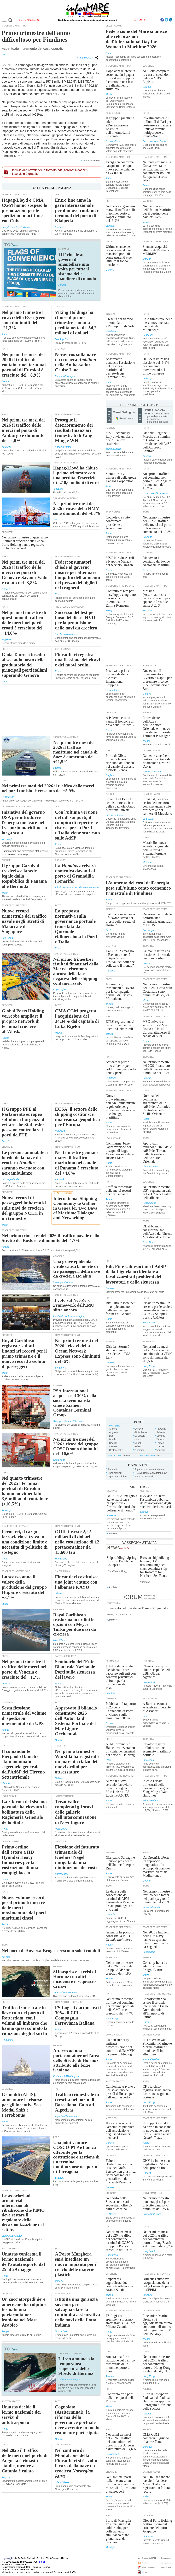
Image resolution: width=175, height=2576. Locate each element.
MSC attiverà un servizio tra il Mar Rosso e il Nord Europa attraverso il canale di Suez (156, 1029)
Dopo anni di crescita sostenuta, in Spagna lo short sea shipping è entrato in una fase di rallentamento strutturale (120, 80)
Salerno (160, 1432)
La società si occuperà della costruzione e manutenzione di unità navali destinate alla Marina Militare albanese (77, 1600)
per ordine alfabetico (158, 416)
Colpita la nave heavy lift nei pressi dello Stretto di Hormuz (121, 919)
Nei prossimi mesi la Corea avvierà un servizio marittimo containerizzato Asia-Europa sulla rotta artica (157, 171)
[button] (171, 20)
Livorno (138, 1439)
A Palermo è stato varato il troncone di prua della (120, 721)
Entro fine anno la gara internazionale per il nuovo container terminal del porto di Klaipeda (76, 210)
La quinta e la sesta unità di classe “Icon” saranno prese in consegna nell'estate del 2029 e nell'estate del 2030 (75, 1647)
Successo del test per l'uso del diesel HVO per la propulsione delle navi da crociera (76, 620)
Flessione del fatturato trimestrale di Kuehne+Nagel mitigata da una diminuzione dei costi (77, 1857)
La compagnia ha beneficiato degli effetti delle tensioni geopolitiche (120, 696)
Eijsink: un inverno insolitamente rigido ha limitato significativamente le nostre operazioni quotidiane (157, 388)
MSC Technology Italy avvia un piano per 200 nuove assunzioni (119, 438)
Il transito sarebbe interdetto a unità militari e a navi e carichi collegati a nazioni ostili (77, 2387)
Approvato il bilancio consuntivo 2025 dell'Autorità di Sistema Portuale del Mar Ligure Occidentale (76, 1720)
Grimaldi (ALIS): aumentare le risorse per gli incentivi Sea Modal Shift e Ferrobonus (22, 2105)
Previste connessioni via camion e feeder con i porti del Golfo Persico (157, 1047)
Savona (160, 1435)
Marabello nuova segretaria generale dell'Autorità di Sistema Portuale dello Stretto (155, 850)
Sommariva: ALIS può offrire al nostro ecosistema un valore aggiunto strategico (121, 147)
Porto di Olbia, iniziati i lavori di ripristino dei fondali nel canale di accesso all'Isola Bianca (120, 763)
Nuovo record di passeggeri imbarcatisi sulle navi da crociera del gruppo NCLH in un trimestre (24, 1208)
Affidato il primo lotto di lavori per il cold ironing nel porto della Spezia (121, 1067)
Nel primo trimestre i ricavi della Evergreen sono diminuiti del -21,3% (23, 320)
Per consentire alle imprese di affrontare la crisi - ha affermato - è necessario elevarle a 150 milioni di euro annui (24, 2128)
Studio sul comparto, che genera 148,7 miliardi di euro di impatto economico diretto (75, 1137)
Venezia (160, 1450)
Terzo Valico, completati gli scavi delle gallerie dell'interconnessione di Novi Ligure (75, 1812)
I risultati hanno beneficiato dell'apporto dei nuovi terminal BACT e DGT (120, 1040)
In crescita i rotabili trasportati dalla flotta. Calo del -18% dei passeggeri (157, 936)
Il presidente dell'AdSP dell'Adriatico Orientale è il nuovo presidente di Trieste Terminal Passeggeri (157, 727)
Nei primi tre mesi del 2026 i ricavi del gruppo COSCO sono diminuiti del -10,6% (75, 1446)
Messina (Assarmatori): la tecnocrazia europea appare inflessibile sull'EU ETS (156, 598)
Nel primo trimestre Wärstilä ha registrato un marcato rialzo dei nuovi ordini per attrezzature (77, 1762)
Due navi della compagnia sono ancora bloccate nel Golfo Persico (119, 492)
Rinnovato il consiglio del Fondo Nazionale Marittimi (157, 561)
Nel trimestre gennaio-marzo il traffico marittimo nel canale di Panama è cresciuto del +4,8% (77, 1163)
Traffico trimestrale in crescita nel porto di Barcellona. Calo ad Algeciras (77, 2102)
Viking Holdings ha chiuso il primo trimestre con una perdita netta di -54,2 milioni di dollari (75, 322)
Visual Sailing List (125, 412)
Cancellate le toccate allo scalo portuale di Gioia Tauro (119, 576)
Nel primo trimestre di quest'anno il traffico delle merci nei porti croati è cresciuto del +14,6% (24, 623)
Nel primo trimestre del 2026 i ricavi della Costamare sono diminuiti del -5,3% (158, 989)
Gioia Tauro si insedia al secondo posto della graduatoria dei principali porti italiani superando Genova (24, 665)
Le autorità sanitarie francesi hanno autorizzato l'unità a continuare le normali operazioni (76, 382)
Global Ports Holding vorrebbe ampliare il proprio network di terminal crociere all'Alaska (23, 1021)
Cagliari (113, 1443)
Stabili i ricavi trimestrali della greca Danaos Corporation (121, 477)
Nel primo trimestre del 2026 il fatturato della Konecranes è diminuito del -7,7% (156, 1067)
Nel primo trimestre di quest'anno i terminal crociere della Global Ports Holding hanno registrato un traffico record (25, 542)
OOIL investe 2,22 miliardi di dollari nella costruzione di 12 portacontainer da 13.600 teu (77, 1542)
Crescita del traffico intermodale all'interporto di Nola (120, 322)
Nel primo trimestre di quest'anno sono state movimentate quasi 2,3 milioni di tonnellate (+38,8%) (118, 1209)
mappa (159, 1455)
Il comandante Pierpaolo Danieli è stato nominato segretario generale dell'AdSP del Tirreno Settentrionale (23, 1764)
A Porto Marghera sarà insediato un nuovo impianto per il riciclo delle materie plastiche (76, 2264)
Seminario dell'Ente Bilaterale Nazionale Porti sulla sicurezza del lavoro (75, 1669)
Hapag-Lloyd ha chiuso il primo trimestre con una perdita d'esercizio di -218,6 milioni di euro (76, 475)
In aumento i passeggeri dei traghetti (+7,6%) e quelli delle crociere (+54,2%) (42, 800)
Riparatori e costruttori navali (150, 1469)
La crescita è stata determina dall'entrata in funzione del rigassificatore (157, 543)
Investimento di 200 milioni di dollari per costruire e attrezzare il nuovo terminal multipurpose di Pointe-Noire (157, 127)
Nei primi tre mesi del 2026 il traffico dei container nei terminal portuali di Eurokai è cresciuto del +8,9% (24, 365)
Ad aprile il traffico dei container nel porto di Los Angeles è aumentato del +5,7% (157, 481)
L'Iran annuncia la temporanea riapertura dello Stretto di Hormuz (76, 2366)
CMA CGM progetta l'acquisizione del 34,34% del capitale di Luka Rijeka (77, 1018)
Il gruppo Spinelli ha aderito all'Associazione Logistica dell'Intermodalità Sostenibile (120, 127)
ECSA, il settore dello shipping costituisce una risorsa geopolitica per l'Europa (77, 1117)
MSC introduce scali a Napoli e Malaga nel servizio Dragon (120, 561)
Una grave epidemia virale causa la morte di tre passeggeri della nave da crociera (76, 1269)
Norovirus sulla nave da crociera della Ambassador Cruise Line (75, 362)
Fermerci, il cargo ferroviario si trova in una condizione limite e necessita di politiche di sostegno (25, 1542)
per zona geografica (157, 421)
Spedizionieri (114, 1473)
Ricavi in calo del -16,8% (66, 492)
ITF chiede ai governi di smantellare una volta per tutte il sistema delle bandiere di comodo (77, 266)
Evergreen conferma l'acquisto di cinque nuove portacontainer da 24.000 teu (120, 167)
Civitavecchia (116, 1450)
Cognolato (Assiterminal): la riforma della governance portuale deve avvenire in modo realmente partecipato (77, 2419)
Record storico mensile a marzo (19, 643)
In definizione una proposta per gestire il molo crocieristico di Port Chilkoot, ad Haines (23, 1044)
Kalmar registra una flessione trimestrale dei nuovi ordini (156, 954)
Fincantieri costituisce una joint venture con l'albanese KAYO (76, 1582)
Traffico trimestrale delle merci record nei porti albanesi (119, 1190)
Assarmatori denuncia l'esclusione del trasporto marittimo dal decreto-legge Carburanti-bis (120, 368)
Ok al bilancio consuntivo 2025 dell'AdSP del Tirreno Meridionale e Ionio (157, 1231)
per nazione (153, 419)
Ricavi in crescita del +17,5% (70, 342)
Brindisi (113, 1439)
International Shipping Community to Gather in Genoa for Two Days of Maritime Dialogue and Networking (75, 1208)
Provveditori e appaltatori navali (151, 1473)
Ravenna (161, 1428)
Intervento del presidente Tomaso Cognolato (137, 1608)
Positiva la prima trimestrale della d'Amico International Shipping (117, 678)
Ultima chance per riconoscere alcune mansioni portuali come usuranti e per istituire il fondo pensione (119, 255)
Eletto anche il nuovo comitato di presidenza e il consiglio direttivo (119, 540)
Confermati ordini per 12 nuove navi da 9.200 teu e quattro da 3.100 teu (156, 1006)
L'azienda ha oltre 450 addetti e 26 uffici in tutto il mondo (156, 93)
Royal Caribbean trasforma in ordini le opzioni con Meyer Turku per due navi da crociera (74, 1624)
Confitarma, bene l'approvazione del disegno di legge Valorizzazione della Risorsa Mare (120, 1150)
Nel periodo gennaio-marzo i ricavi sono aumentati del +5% (157, 970)
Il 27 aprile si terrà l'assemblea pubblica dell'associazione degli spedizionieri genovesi (155, 1501)
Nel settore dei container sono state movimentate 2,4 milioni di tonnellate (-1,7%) (120, 232)
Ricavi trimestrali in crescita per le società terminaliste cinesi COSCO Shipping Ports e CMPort (157, 1310)
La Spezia (140, 1435)
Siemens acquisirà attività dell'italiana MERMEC (156, 250)
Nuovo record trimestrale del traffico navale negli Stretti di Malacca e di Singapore (24, 921)
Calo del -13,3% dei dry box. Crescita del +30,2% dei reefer (156, 1372)
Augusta (113, 1432)
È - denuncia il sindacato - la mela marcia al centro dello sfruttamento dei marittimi (76, 293)
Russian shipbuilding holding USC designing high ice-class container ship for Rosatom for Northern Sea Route (154, 1567)
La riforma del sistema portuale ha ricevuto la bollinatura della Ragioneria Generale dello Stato (24, 1812)
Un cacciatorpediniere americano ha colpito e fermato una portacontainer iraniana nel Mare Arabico (24, 2312)
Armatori (112, 1469)
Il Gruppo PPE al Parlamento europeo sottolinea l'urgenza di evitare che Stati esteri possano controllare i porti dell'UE (24, 1122)
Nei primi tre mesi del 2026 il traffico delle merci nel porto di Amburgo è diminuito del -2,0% (23, 430)
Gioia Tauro (141, 1432)
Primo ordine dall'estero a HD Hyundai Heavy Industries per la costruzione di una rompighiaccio (20, 1859)
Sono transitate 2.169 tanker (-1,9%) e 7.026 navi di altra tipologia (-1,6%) (41, 1250)
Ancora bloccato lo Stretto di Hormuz (21, 2335)
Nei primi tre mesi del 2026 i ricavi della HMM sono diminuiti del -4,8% (76, 508)
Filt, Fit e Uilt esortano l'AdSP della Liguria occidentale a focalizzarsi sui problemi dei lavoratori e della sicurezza (136, 1274)
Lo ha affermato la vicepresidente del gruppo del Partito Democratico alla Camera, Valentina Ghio (74, 851)
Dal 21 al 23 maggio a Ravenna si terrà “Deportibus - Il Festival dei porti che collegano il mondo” (120, 958)
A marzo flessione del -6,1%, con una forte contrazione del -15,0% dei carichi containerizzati (24, 595)
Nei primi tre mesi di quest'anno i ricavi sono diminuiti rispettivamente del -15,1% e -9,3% (78, 453)
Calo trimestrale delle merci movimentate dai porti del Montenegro (157, 324)
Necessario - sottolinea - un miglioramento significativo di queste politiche (157, 617)
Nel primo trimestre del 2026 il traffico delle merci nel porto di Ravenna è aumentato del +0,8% (157, 524)
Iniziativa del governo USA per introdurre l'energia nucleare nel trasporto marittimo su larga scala (24, 822)
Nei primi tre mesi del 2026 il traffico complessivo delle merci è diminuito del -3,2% (45, 1960)
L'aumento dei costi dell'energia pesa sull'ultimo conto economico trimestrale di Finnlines (138, 888)
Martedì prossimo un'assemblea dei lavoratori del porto (135, 1292)
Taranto (160, 1439)
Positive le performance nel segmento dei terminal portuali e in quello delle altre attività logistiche (75, 996)
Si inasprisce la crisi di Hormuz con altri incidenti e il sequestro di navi (74, 1979)
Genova (139, 1428)
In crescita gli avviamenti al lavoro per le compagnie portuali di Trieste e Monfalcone (120, 991)
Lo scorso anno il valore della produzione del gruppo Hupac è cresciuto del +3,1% (24, 1587)
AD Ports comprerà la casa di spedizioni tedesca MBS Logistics (156, 76)
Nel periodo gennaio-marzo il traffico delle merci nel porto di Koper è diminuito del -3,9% (121, 213)
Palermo (139, 1446)
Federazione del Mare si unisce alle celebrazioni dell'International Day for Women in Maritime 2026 (136, 39)
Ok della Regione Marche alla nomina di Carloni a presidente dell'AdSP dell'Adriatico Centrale (157, 442)
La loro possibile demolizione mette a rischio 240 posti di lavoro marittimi (157, 228)
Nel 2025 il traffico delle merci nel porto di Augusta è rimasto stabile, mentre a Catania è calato (25, 2460)
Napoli (138, 1443)
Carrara (113, 1446)
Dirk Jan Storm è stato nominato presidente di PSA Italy (118, 1352)
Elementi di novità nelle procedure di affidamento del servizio (119, 1129)
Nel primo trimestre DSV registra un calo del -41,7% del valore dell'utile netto (157, 1192)
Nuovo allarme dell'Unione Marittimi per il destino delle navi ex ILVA (158, 211)
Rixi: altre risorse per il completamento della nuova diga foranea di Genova (120, 1308)
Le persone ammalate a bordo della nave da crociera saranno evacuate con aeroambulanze (25, 1163)
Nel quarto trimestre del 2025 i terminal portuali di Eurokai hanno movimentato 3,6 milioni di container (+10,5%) (25, 1491)
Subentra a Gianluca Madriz (157, 744)
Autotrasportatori (144, 1476)
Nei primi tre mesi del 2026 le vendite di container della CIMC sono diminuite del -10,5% (158, 1354)
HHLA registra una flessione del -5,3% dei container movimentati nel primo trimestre (156, 366)
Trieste (160, 1446)
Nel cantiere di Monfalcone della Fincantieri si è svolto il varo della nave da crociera (76, 2463)
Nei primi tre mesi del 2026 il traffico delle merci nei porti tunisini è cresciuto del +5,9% (48, 788)
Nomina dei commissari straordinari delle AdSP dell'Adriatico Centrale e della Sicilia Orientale (156, 1105)
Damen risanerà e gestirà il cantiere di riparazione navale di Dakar (157, 761)
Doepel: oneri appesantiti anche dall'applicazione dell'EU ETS (138, 903)
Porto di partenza (155, 410)
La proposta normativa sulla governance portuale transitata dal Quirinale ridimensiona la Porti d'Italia (76, 926)
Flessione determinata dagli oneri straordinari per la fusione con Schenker (157, 1209)
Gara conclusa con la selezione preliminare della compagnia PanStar (157, 192)
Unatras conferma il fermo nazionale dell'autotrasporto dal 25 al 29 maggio (23, 2261)
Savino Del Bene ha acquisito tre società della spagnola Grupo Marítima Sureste (120, 804)
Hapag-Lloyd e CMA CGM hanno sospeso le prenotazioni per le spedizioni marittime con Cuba (24, 210)
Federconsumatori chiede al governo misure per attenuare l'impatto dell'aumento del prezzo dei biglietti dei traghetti (77, 574)
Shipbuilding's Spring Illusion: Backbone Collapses (121, 1561)
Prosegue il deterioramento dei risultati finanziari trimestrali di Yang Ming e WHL (74, 430)
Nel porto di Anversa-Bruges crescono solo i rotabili (51, 1950)
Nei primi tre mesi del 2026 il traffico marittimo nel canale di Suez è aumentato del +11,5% (75, 752)
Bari (111, 1435)
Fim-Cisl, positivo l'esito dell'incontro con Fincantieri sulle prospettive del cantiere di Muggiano (157, 806)
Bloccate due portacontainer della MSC (74, 1996)
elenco (127, 1455)
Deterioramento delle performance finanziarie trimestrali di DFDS (157, 919)
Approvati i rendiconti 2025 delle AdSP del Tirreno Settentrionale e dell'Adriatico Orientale (157, 1152)
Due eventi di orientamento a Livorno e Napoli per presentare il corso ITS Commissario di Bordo (157, 680)
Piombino (139, 1450)
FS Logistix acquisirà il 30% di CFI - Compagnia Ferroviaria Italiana (78, 2015)
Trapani (160, 1443)
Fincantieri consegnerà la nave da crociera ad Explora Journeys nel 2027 (121, 736)
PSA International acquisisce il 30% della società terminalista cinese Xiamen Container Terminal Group (74, 1402)
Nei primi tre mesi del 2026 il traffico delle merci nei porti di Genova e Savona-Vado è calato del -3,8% (25, 572)
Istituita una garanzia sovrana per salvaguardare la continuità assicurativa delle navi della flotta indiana (77, 2312)
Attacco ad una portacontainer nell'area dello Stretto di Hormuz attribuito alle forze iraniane (76, 2060)
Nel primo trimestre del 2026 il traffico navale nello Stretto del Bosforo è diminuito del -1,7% (50, 1238)
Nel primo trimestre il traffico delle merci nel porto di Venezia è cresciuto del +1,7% (24, 1669)
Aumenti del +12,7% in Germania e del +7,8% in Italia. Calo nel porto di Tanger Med (23, 388)
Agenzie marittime (117, 1476)
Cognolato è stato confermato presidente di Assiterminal (118, 522)
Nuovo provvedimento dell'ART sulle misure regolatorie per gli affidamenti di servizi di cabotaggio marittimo (121, 1106)
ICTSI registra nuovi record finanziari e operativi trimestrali (120, 1025)
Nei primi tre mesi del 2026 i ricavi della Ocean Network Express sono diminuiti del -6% (77, 1351)
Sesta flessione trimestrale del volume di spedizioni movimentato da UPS (24, 1715)
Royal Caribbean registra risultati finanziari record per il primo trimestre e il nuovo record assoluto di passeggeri (24, 1353)
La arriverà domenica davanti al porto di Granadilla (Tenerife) (75, 873)
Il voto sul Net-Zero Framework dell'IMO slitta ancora (74, 1305)
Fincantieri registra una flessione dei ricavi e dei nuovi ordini (77, 659)
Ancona (113, 1428)
